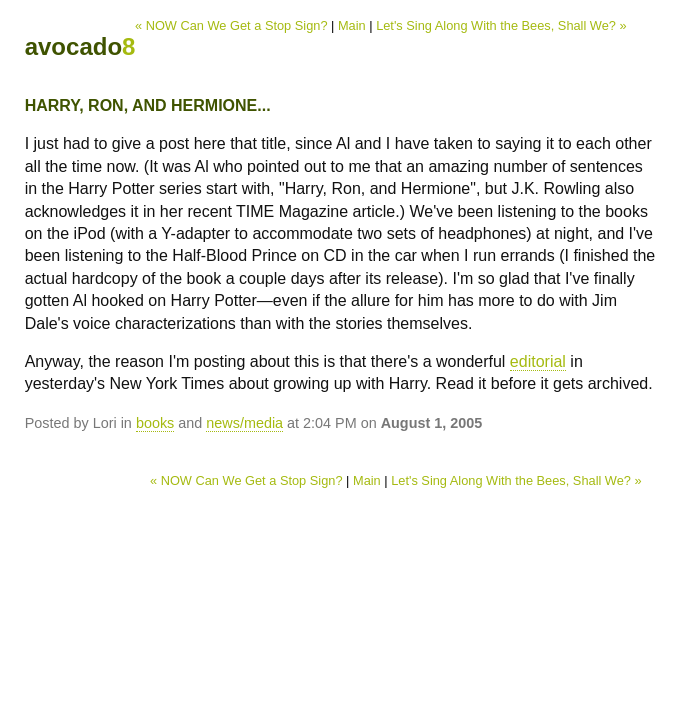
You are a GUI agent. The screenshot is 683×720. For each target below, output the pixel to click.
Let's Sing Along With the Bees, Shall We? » (501, 25)
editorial (538, 361)
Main (352, 25)
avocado (80, 46)
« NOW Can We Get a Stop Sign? (231, 25)
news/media (244, 423)
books (155, 423)
